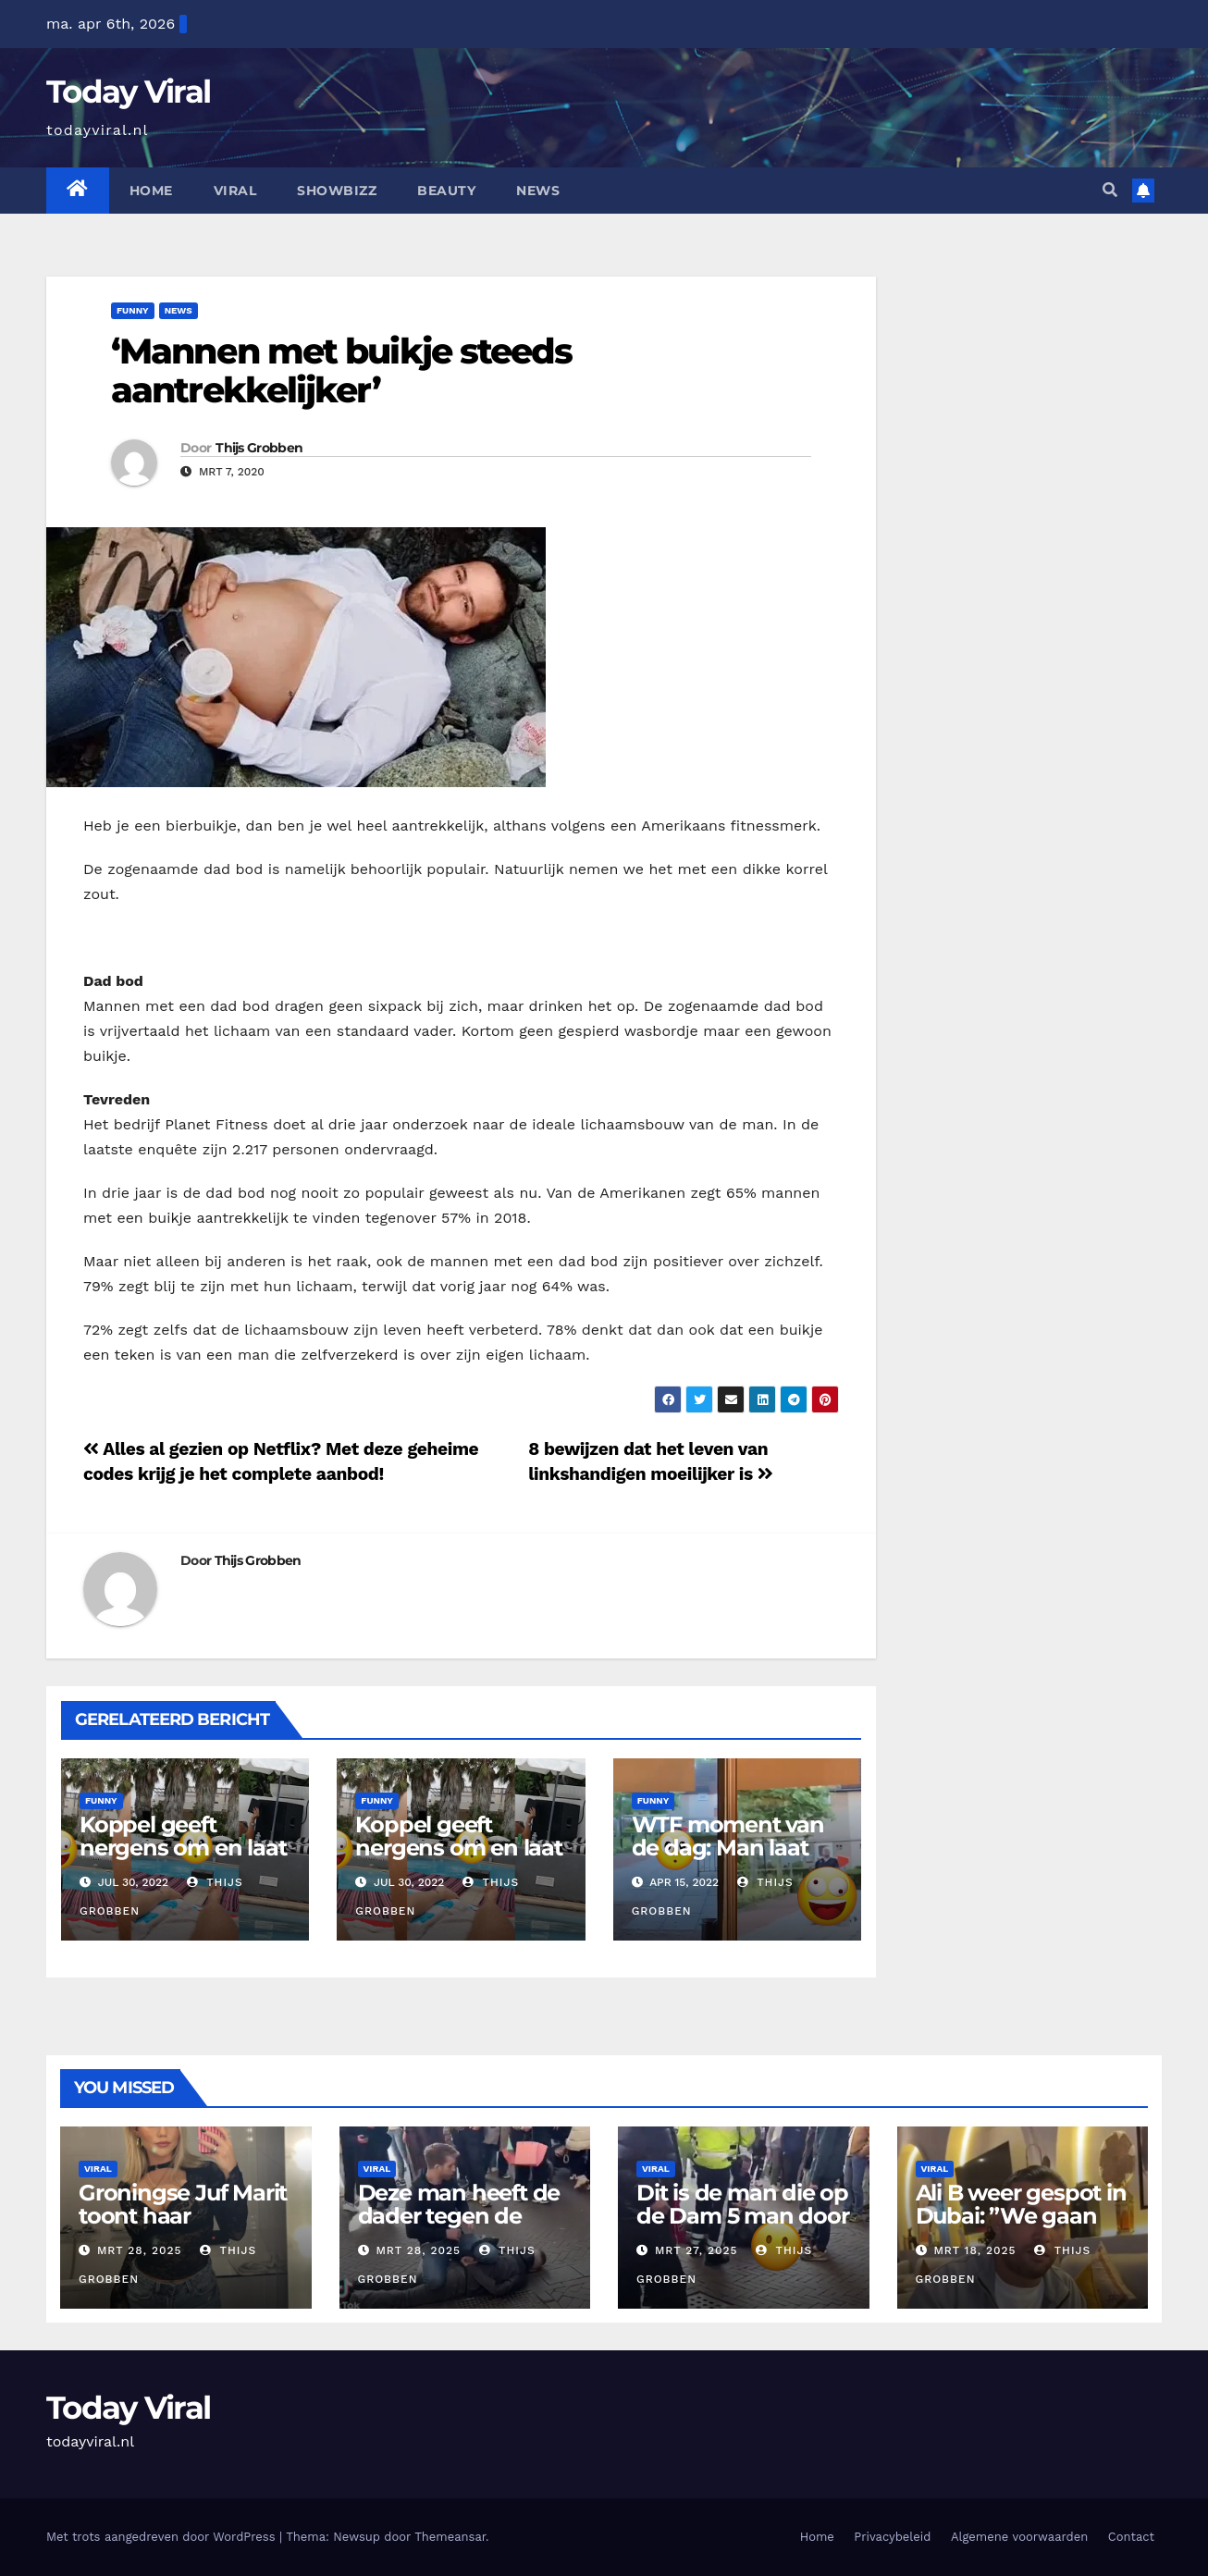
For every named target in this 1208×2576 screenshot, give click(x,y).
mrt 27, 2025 (696, 2250)
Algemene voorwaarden (1019, 2537)
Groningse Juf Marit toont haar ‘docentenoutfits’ (183, 2215)
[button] (1110, 190)
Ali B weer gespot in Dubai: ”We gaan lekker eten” (1021, 2215)
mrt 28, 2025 (139, 2250)
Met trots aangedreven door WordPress (162, 2537)
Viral (235, 190)
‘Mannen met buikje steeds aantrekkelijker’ (342, 370)
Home (151, 190)
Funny (133, 310)
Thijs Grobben (259, 447)
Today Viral (128, 91)
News (538, 190)
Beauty (446, 190)
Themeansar (450, 2537)
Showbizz (336, 190)
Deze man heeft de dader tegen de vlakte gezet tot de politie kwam (459, 2227)
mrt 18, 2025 (974, 2250)
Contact (1131, 2537)
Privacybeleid (892, 2537)
